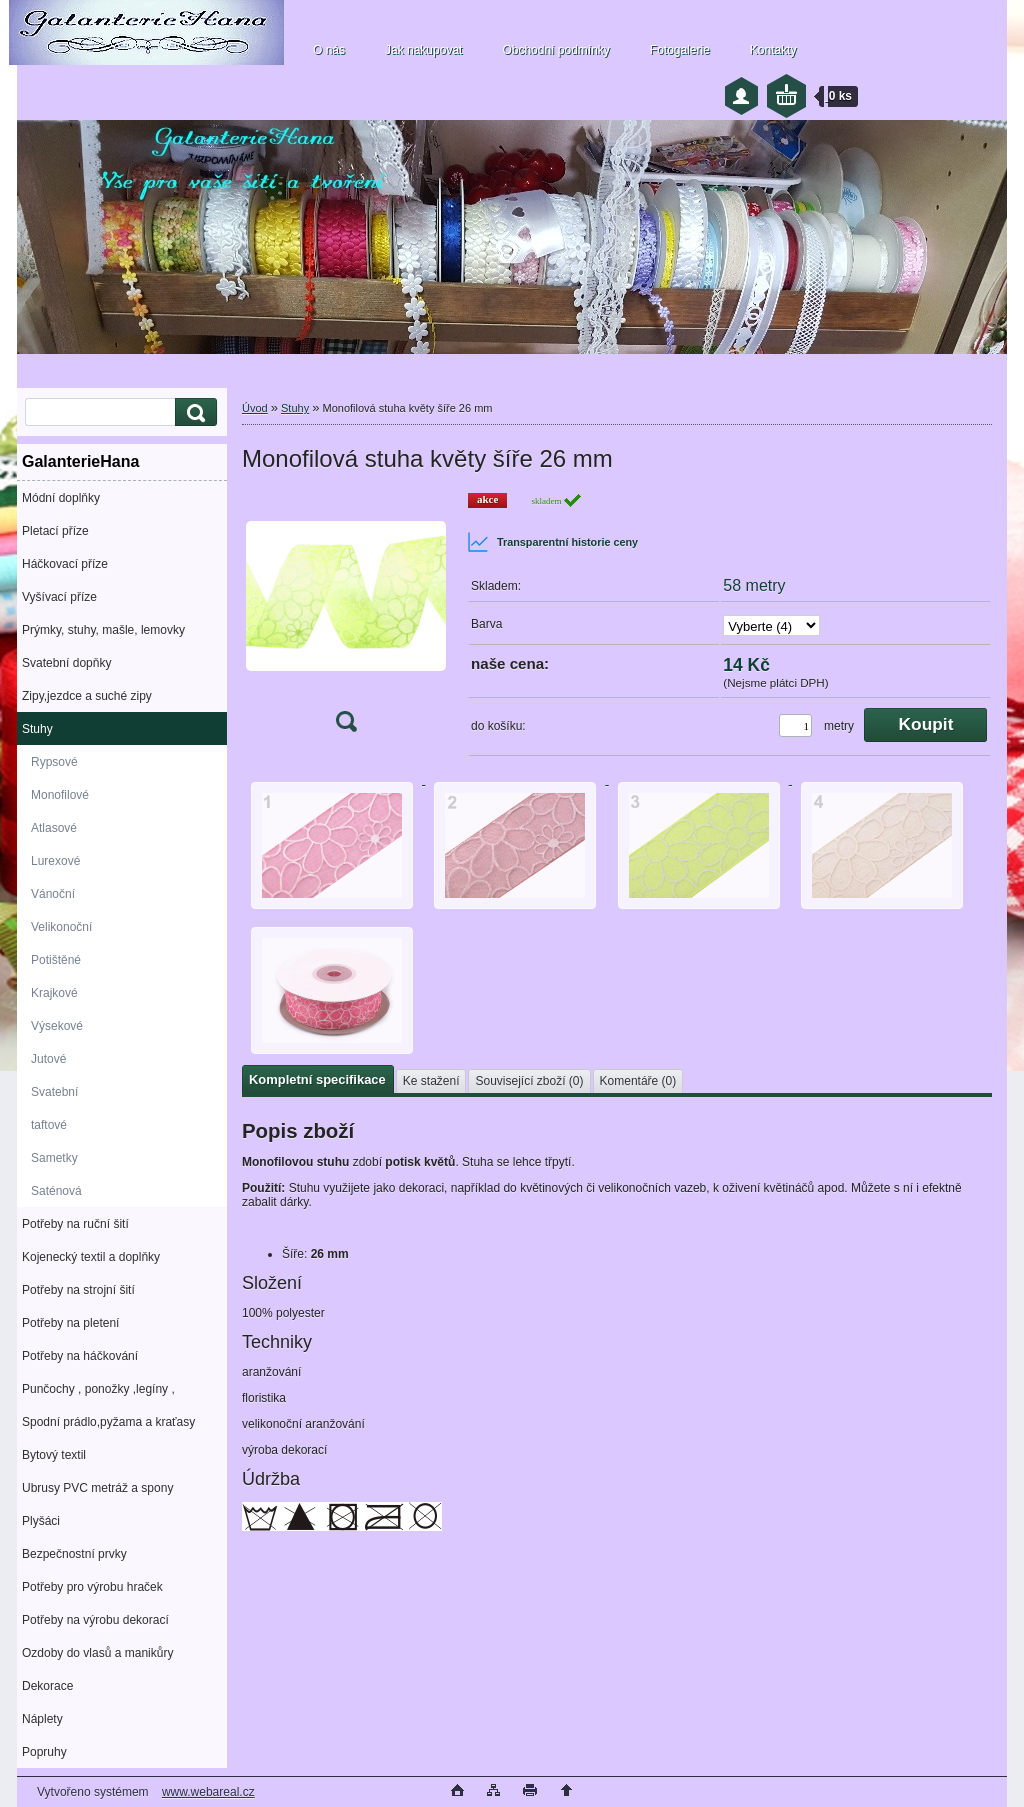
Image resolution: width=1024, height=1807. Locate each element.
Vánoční (53, 894)
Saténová (56, 1191)
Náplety (42, 1719)
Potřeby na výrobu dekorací (95, 1620)
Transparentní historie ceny (552, 542)
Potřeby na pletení (70, 1323)
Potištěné (56, 960)
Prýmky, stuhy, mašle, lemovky (103, 630)
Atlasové (54, 828)
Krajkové (54, 993)
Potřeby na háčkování (80, 1356)
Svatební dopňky (66, 663)
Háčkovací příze (65, 564)
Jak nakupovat (423, 50)
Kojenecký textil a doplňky (91, 1257)
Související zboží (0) (529, 1081)
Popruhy (44, 1752)
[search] (193, 412)
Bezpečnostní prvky (74, 1554)
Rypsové (54, 762)
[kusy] (795, 725)
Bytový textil (54, 1455)
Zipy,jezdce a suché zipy (87, 696)
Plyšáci (41, 1521)
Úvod (255, 408)
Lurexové (55, 861)
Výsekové (57, 1026)
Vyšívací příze (59, 597)
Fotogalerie (680, 50)
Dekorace (47, 1686)
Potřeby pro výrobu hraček (92, 1587)
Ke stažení (431, 1081)
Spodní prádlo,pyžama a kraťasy (108, 1422)
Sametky (54, 1158)
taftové (49, 1125)
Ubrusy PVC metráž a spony (97, 1488)
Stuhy (37, 729)
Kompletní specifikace (317, 1079)
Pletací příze (55, 531)
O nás (329, 50)
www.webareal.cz (208, 1792)
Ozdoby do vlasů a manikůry (97, 1653)
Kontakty (773, 50)
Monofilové (60, 795)
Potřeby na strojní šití (78, 1290)
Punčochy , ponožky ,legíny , (98, 1389)
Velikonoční (61, 927)
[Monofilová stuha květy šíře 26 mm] (346, 618)
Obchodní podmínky (555, 50)
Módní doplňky (61, 498)
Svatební (54, 1092)
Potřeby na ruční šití (75, 1224)
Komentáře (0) (638, 1081)
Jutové (48, 1059)
